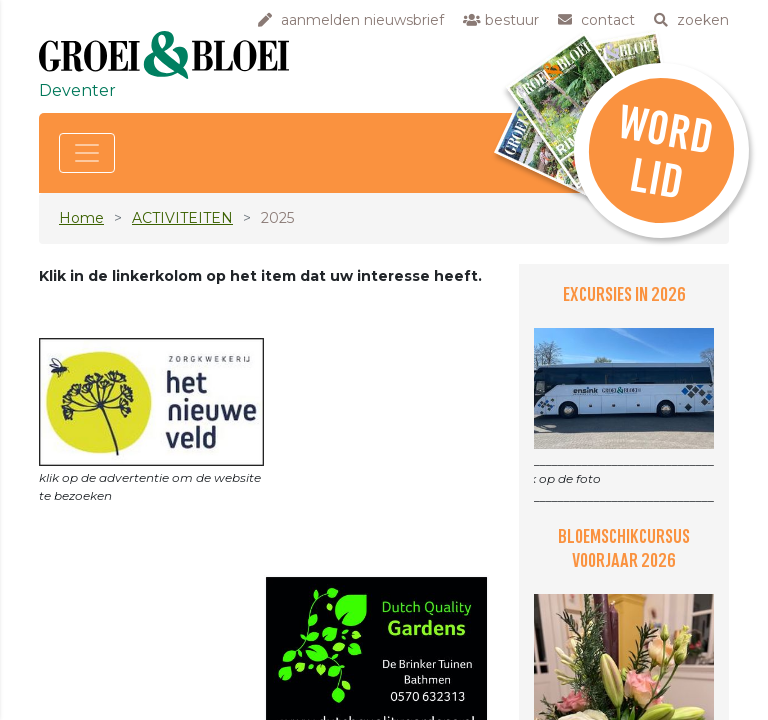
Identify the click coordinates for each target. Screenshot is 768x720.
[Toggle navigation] (87, 153)
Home (81, 218)
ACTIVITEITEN (182, 218)
